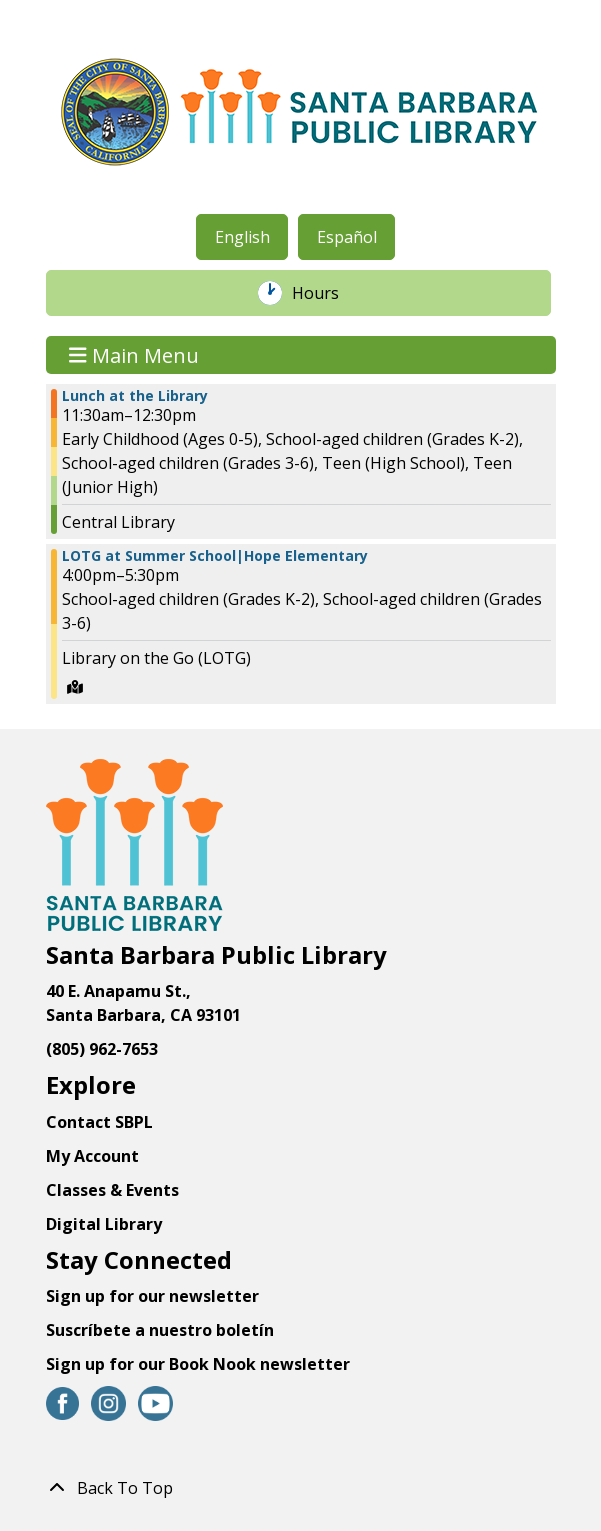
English (242, 237)
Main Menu (134, 354)
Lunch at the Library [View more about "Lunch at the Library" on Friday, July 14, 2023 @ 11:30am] (135, 396)
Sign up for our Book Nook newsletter (200, 1364)
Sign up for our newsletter (152, 1296)
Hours (326, 293)
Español (347, 237)
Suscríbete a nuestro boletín (160, 1330)
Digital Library (104, 1224)
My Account (92, 1156)
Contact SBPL (99, 1122)
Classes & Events (112, 1190)
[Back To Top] (301, 1488)
